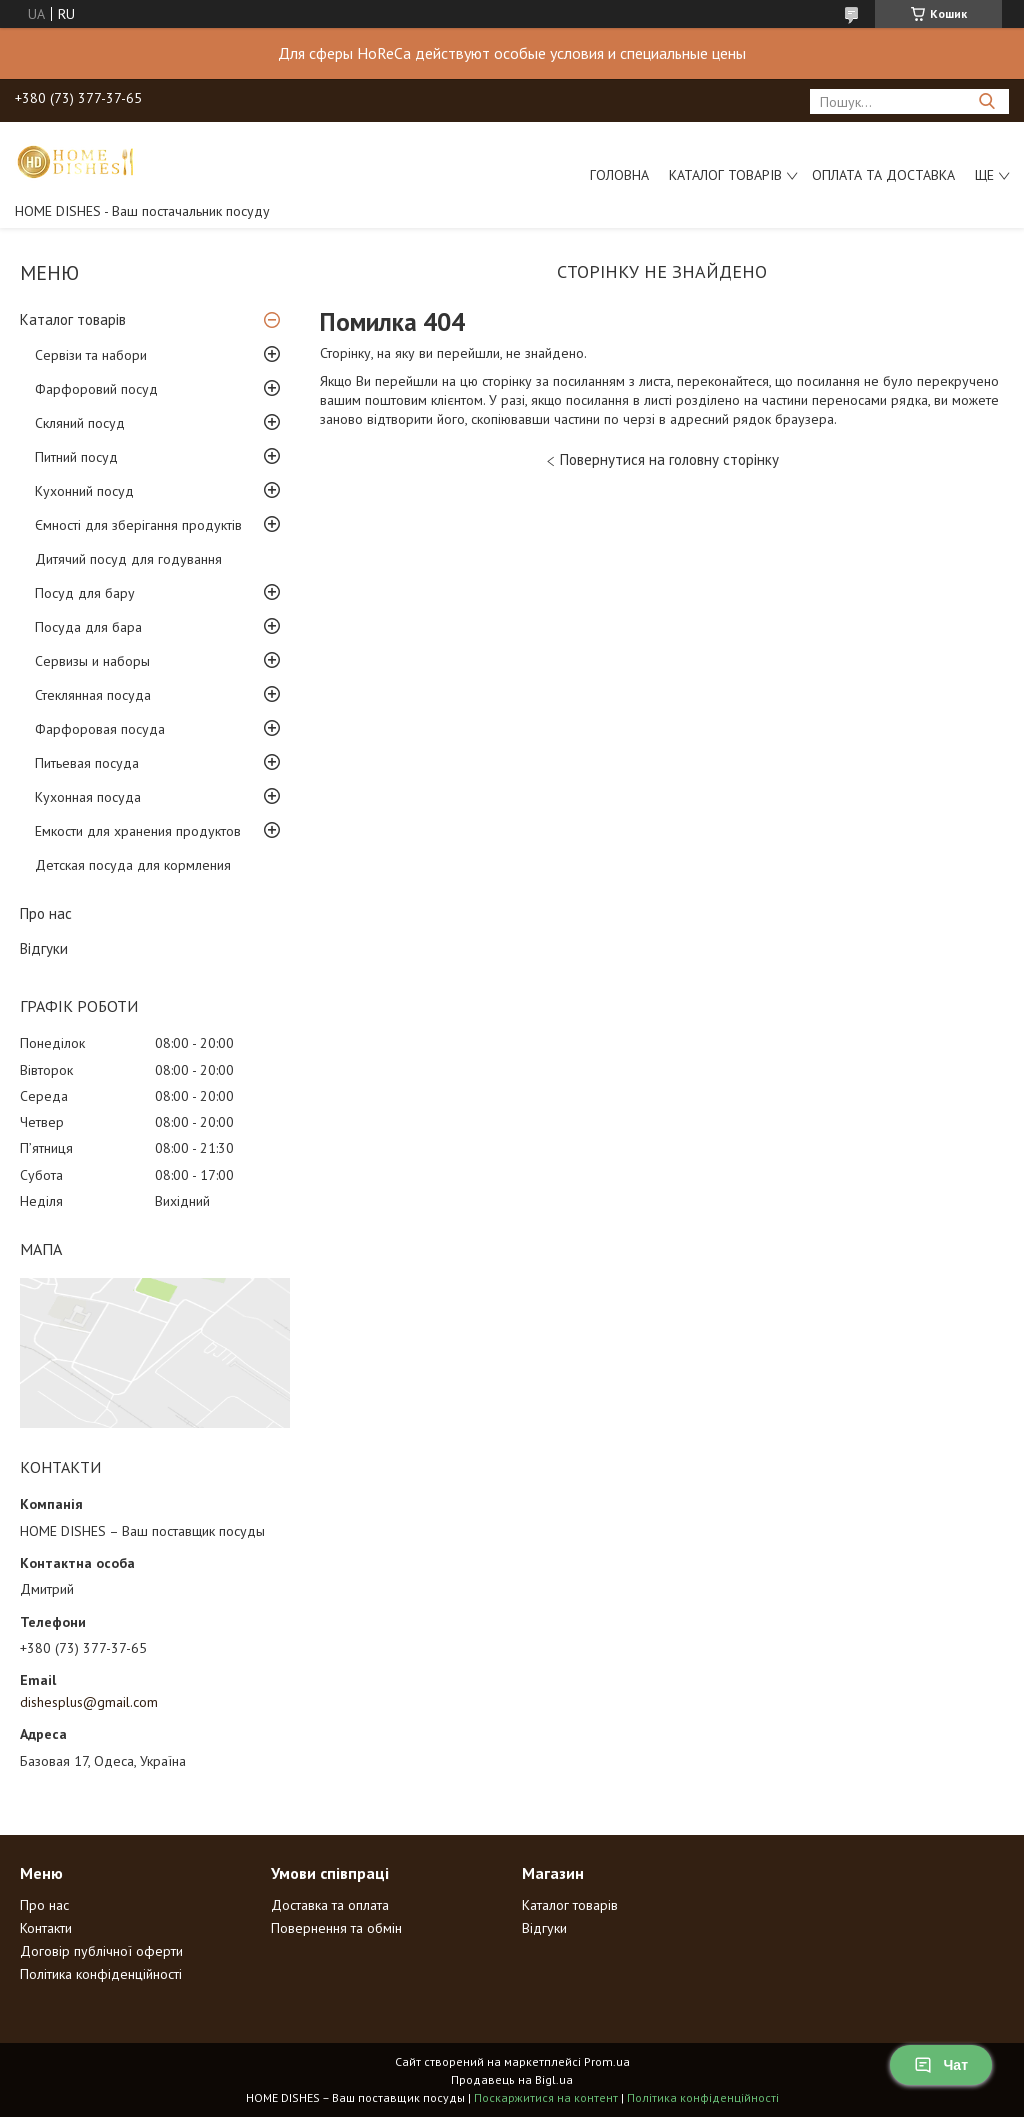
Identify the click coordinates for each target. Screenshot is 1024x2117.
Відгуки (44, 948)
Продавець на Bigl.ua (512, 2079)
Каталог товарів (725, 175)
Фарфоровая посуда (100, 729)
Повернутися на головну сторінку (669, 459)
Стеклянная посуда (93, 695)
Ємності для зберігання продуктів (138, 525)
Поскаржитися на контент (546, 2097)
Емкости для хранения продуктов (138, 831)
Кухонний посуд (84, 491)
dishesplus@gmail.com (89, 1702)
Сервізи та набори (91, 355)
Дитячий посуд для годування (128, 559)
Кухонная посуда (88, 797)
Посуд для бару (85, 593)
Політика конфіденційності (101, 1974)
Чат (941, 2065)
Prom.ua (607, 2061)
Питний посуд (76, 457)
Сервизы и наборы (92, 661)
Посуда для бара (88, 627)
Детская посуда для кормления (133, 865)
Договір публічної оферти (101, 1951)
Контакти (46, 1928)
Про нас (46, 913)
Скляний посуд (80, 423)
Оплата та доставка (883, 175)
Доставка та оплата (330, 1905)
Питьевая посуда (87, 763)
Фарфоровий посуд (96, 389)
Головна (619, 175)
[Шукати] (986, 101)
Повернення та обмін (336, 1928)
